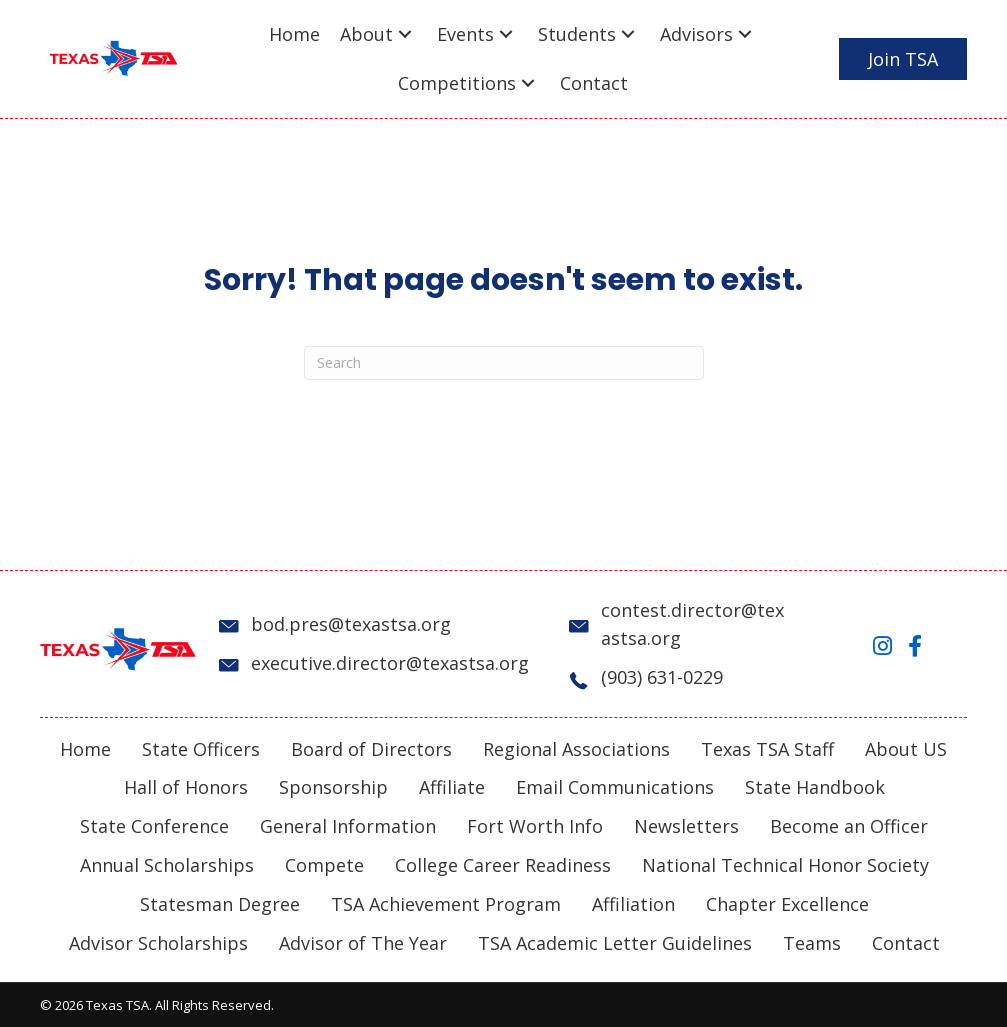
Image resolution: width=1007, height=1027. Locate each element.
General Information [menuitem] (348, 826)
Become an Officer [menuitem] (849, 826)
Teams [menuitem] (812, 943)
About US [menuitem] (906, 749)
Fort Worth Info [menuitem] (535, 826)
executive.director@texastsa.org (390, 663)
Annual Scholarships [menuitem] (167, 865)
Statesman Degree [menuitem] (220, 904)
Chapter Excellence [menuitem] (787, 904)
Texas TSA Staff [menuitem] (767, 749)
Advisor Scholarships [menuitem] (158, 943)
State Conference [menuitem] (154, 826)
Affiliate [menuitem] (452, 787)
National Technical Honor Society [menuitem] (785, 865)
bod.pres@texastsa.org (351, 624)
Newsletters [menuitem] (686, 826)
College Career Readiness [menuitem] (503, 865)
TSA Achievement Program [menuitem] (446, 904)
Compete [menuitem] (324, 865)
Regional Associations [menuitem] (576, 749)
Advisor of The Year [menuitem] (363, 943)
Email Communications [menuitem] (615, 787)
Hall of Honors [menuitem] (186, 787)
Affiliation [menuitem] (633, 904)
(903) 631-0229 (662, 677)
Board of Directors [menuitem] (371, 749)
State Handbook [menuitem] (815, 787)
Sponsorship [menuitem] (333, 787)
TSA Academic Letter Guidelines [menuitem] (615, 943)
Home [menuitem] (85, 749)
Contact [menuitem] (906, 943)
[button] (405, 34)
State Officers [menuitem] (201, 749)
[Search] (504, 363)
